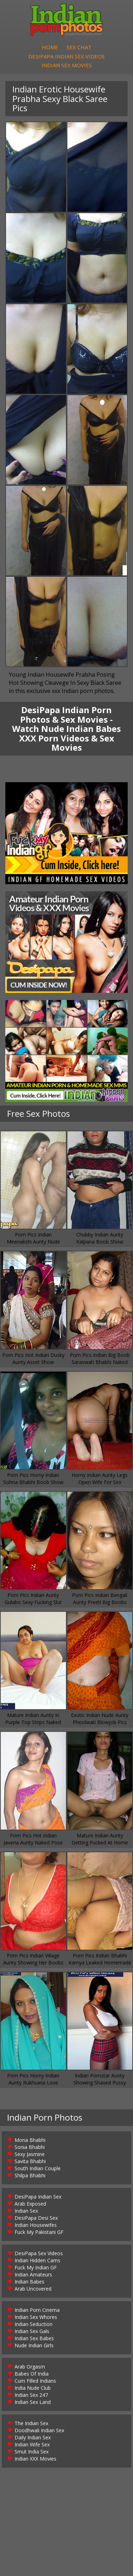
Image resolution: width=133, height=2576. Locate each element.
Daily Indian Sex (33, 2439)
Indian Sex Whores (36, 2318)
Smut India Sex (32, 2453)
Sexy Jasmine (30, 2156)
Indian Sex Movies (66, 66)
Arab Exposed (30, 2205)
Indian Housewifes (36, 2226)
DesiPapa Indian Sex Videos (66, 57)
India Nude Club (33, 2389)
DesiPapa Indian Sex (38, 2198)
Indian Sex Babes (34, 2340)
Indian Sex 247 (31, 2396)
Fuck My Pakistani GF (39, 2233)
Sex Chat (79, 47)
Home (50, 47)
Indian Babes (29, 2283)
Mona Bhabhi (30, 2141)
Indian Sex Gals (32, 2333)
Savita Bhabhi (30, 2163)
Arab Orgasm (30, 2368)
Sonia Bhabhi (30, 2148)
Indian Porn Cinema (37, 2311)
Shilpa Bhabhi (30, 2177)
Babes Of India (32, 2375)
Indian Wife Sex (32, 2446)
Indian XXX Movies (35, 2460)
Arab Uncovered (33, 2290)
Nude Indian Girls (34, 2347)
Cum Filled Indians (35, 2382)
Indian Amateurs (33, 2276)
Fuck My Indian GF (36, 2269)
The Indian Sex (31, 2425)
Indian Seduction (33, 2325)
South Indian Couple (38, 2170)
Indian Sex (26, 2212)
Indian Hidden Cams (37, 2262)
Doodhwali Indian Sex (39, 2432)
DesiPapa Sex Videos (39, 2255)
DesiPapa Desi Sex (36, 2219)
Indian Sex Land (33, 2403)
